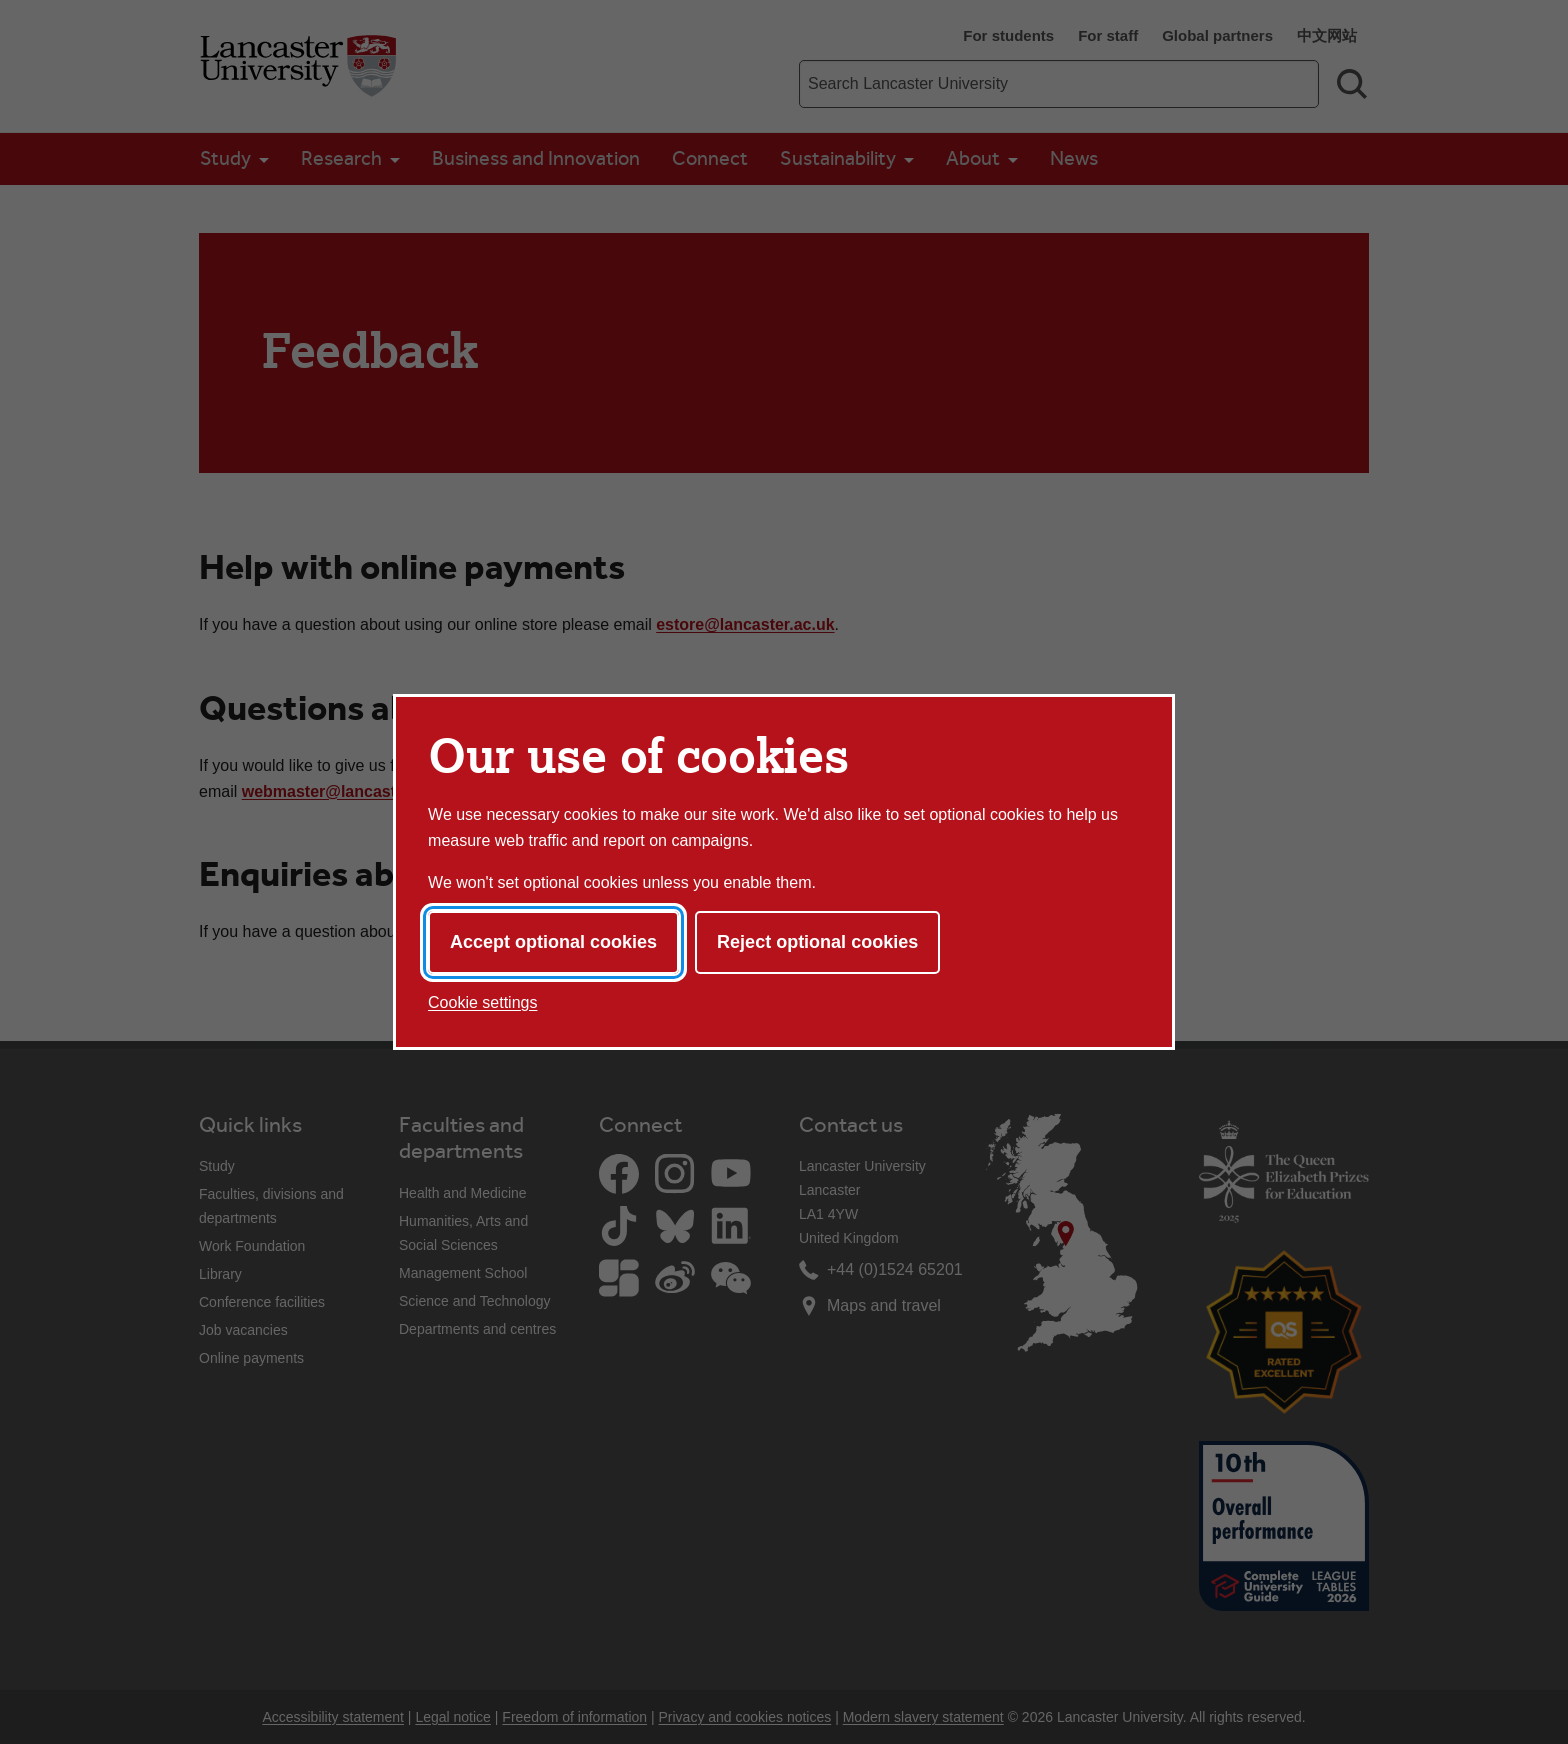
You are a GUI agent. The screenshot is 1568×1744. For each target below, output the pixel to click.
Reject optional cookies (817, 942)
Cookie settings (482, 1002)
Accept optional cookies (553, 942)
